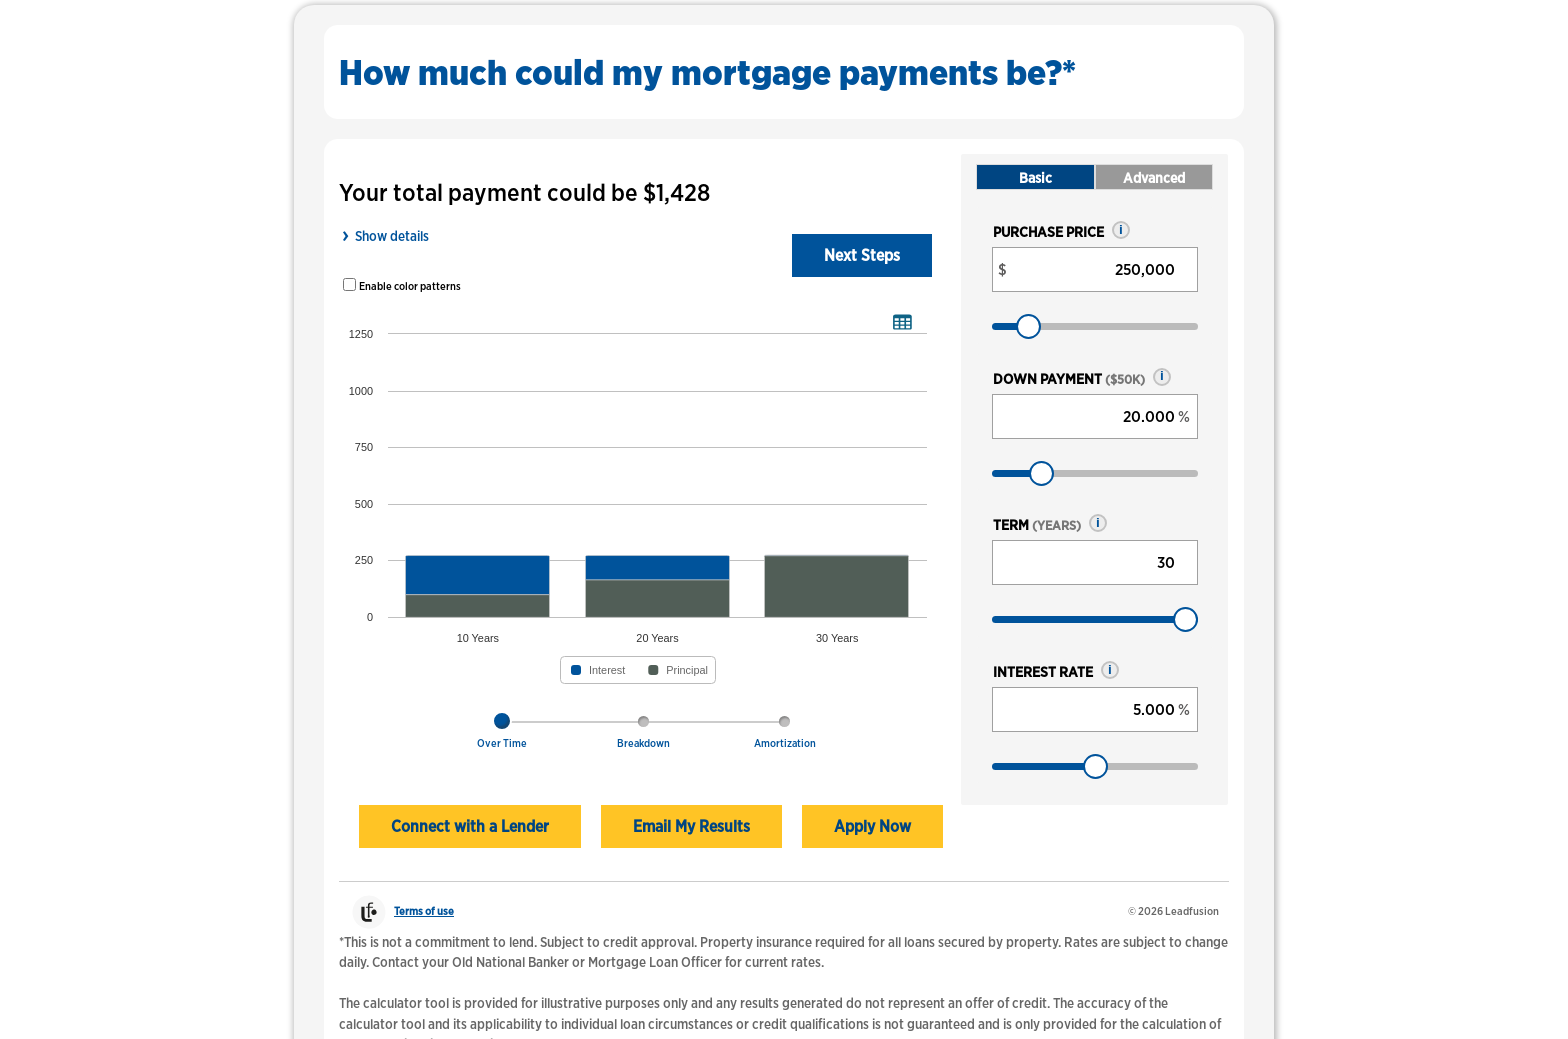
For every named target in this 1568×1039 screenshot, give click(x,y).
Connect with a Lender (470, 826)
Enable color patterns (410, 286)
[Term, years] (1095, 562)
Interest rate (1043, 671)
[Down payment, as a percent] (1095, 416)
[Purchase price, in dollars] (1095, 269)
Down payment (1069, 378)
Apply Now (872, 826)
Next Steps (862, 255)
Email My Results (691, 826)
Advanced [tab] (1154, 177)
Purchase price (1048, 231)
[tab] (502, 738)
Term (1037, 524)
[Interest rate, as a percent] (1095, 709)
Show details (392, 236)
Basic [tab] (1035, 177)
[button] (1121, 230)
